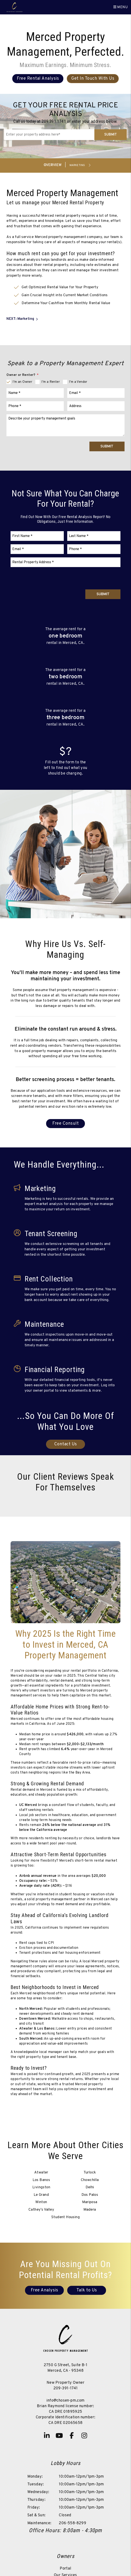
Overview (50, 165)
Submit (110, 135)
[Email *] (96, 393)
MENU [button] (120, 7)
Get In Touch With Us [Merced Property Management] (92, 78)
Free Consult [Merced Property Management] (65, 1123)
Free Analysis (44, 2290)
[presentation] (87, 576)
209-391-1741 (65, 2388)
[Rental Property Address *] (66, 562)
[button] (47, 2435)
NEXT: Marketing (22, 319)
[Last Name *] (93, 536)
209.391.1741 (54, 121)
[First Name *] (37, 536)
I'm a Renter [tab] (50, 382)
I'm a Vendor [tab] (78, 382)
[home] (14, 7)
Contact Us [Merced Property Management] (65, 1444)
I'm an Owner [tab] (22, 382)
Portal (65, 2568)
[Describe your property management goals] (65, 425)
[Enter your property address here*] (49, 134)
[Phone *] (35, 406)
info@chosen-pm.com (65, 2400)
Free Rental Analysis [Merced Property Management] (38, 78)
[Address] (96, 406)
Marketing (77, 165)
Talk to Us (86, 2290)
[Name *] (35, 393)
